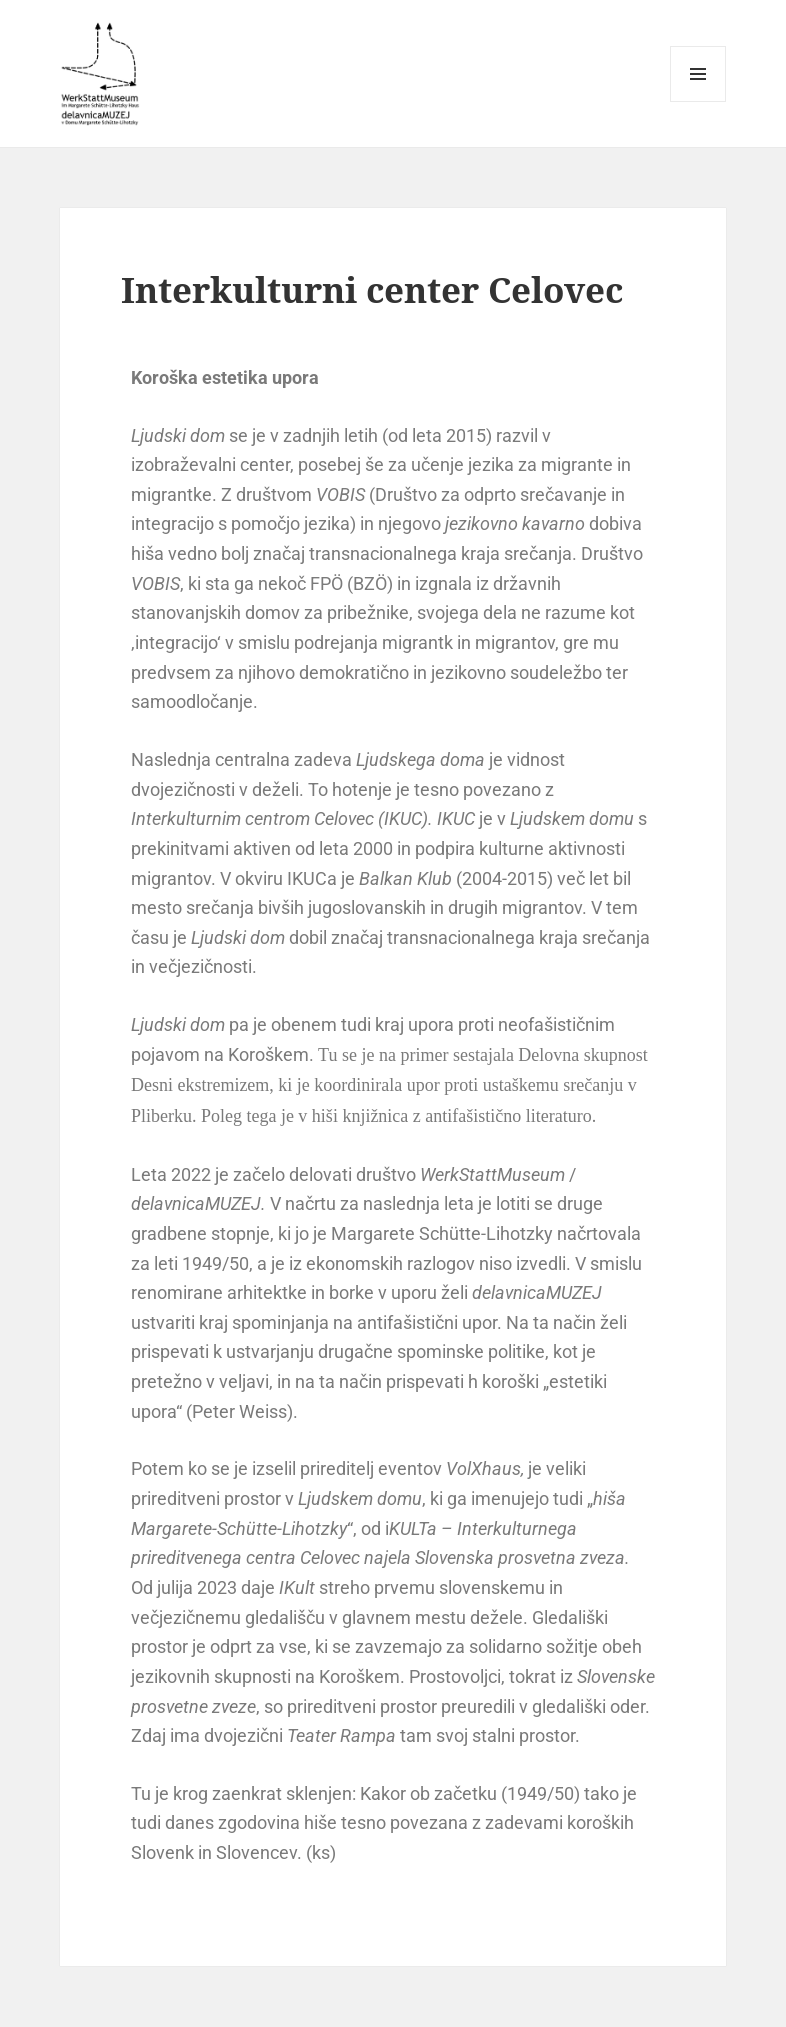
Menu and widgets (698, 101)
